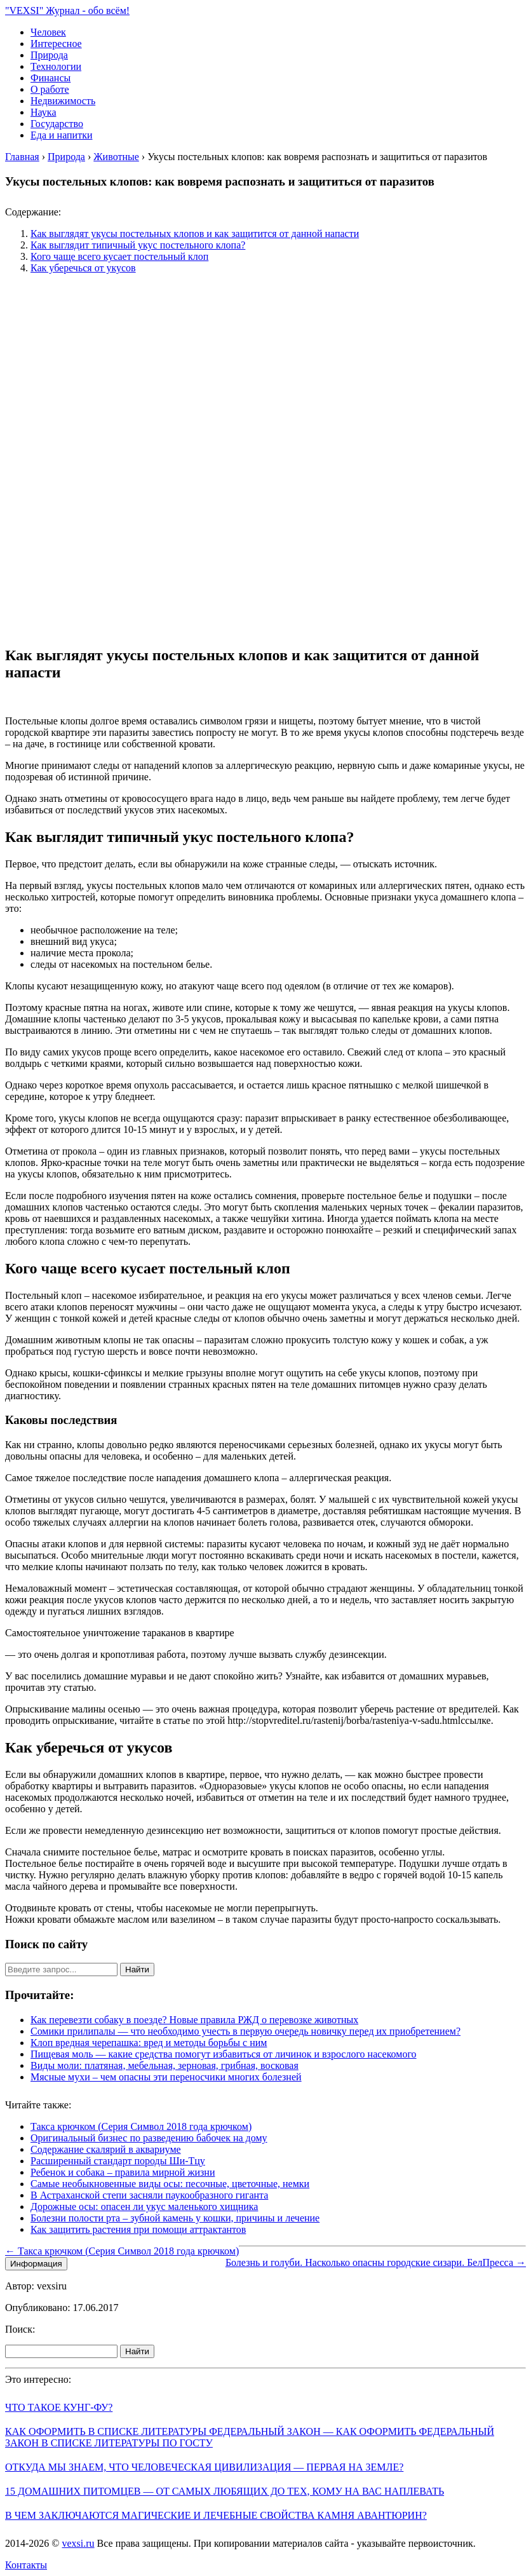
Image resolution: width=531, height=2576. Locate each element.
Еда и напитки (61, 135)
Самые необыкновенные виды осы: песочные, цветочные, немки (169, 2183)
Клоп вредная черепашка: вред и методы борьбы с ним (148, 2042)
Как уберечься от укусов (83, 267)
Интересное (56, 43)
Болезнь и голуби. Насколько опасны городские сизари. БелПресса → (375, 2262)
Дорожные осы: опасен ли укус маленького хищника (144, 2206)
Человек (48, 32)
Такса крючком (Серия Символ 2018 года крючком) (141, 2126)
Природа (49, 55)
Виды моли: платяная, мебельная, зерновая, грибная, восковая (164, 2065)
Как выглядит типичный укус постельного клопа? (137, 245)
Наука (43, 112)
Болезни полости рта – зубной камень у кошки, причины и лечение (174, 2218)
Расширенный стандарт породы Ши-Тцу (117, 2160)
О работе (49, 89)
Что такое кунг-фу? (58, 2407)
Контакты (26, 2564)
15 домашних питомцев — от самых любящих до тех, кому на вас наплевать (224, 2491)
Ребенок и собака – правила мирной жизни (122, 2172)
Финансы (50, 77)
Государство (56, 123)
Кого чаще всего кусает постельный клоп (119, 256)
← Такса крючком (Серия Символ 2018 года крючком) (122, 2251)
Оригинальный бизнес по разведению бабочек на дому (148, 2137)
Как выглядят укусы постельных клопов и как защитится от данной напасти (194, 233)
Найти (137, 1969)
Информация (36, 2263)
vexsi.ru (78, 2543)
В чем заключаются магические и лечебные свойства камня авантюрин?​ (216, 2515)
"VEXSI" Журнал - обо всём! (67, 10)
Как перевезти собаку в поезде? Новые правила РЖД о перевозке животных (194, 2019)
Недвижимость (62, 100)
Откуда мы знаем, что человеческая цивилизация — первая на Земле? (204, 2467)
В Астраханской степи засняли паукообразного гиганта (149, 2195)
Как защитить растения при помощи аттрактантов (138, 2229)
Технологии (55, 66)
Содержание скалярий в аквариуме (105, 2149)
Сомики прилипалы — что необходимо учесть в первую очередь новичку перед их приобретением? (245, 2031)
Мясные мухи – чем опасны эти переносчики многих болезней (166, 2076)
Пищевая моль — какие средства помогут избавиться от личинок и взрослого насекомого (223, 2054)
